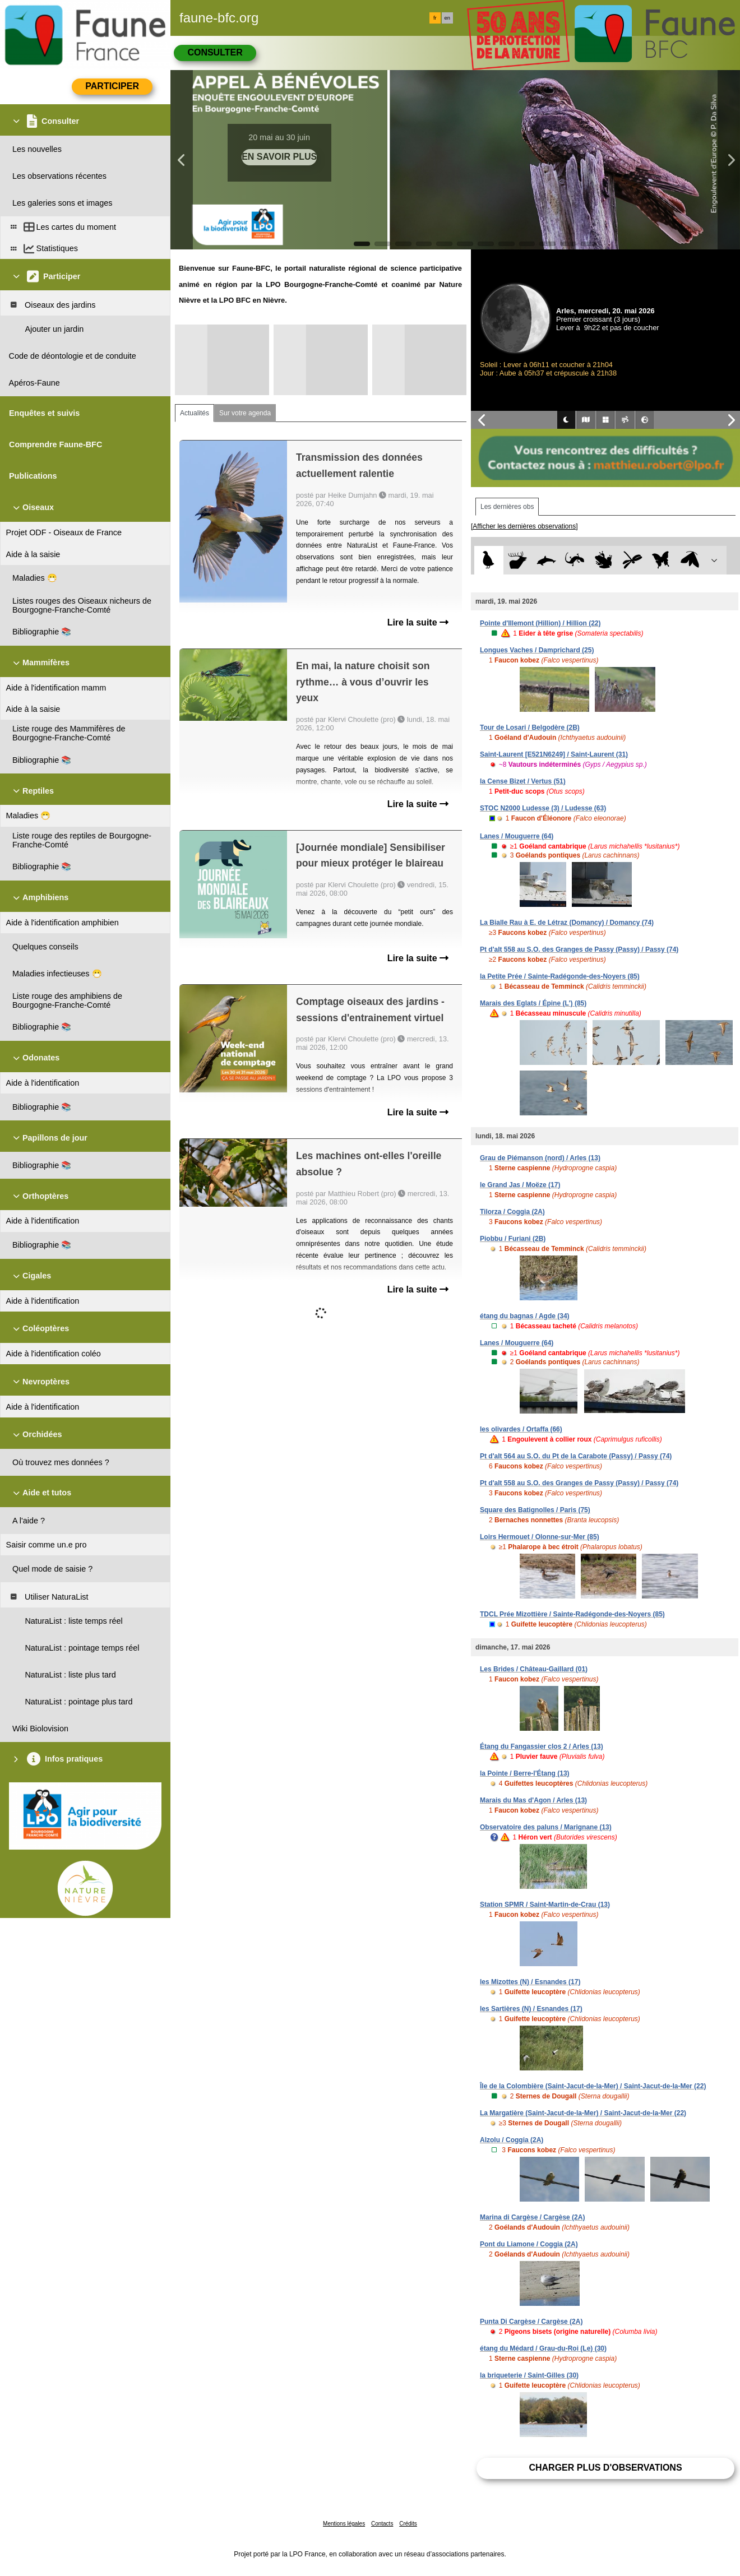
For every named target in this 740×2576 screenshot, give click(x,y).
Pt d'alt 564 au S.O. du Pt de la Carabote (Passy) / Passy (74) (576, 1456)
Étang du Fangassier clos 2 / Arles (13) (541, 1746)
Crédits (408, 2524)
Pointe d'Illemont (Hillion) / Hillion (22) (540, 623)
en (447, 18)
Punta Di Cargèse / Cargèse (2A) (531, 2321)
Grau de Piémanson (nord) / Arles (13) (540, 1158)
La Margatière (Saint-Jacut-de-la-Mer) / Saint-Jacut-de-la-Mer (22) (583, 2113)
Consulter (214, 52)
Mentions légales (344, 2524)
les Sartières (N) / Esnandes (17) (531, 2009)
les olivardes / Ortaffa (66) (521, 1429)
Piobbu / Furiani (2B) (512, 1239)
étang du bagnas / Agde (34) (525, 1316)
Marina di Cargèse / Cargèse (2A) (532, 2217)
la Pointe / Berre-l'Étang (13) (525, 1773)
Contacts (382, 2524)
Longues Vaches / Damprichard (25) (537, 650)
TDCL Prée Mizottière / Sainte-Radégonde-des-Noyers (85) (572, 1614)
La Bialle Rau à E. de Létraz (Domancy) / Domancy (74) (567, 922)
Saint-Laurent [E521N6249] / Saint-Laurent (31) (554, 754)
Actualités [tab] (194, 413)
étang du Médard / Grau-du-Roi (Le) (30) (543, 2348)
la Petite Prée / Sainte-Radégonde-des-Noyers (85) (560, 976)
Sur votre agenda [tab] (245, 413)
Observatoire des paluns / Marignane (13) (546, 1827)
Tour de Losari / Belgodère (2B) (530, 727)
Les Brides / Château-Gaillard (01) (534, 1669)
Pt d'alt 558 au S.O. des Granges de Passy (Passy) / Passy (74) (579, 949)
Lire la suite (417, 622)
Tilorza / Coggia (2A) (512, 1212)
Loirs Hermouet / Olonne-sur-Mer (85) (539, 1537)
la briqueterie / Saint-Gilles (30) (529, 2375)
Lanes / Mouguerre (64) (516, 836)
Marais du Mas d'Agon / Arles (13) (533, 1800)
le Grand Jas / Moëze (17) (520, 1185)
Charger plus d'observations (605, 2467)
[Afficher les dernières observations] (524, 526)
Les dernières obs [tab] (507, 507)
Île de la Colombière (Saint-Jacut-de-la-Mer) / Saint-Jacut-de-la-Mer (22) (593, 2086)
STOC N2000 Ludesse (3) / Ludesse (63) (543, 808)
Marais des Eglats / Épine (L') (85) (533, 1003)
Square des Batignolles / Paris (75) (535, 1510)
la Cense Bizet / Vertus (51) (523, 781)
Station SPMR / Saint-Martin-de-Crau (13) (545, 1904)
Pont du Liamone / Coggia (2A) (529, 2244)
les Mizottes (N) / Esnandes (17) (530, 1982)
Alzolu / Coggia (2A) (511, 2140)
